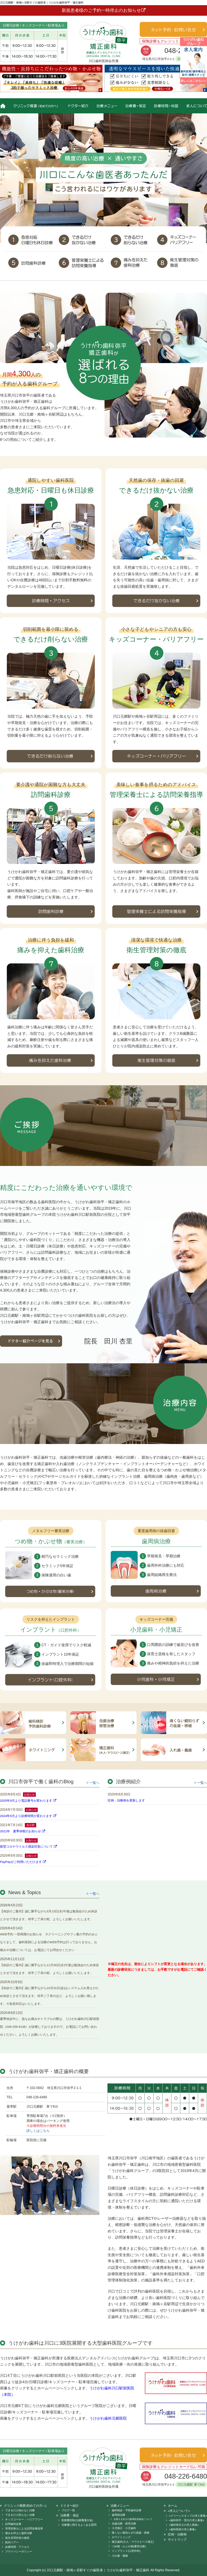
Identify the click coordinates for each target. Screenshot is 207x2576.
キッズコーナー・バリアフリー (24, 2519)
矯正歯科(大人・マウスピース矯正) (133, 2541)
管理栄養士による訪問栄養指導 (24, 2528)
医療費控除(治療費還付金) (77, 2520)
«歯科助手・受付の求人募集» (186, 2520)
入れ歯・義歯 (120, 2555)
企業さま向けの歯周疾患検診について (133, 2519)
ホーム (5, 108)
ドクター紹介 (77, 108)
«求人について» (179, 2510)
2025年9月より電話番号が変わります (28, 1800)
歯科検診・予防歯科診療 (126, 2510)
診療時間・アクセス (17, 2546)
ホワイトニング (121, 2537)
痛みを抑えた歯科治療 (18, 2533)
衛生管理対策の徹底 (17, 2537)
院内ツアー (12, 2542)
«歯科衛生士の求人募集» (184, 2524)
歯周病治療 (118, 2514)
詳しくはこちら (38, 2130)
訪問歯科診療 (13, 2524)
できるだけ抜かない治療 (20, 2510)
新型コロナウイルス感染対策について (28, 1846)
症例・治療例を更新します (126, 1800)
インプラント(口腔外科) (126, 2550)
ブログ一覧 (68, 2510)
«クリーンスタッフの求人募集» (188, 2515)
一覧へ (94, 1782)
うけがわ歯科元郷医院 (108, 2418)
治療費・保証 (135, 108)
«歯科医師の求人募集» (182, 2529)
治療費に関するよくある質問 (78, 2524)
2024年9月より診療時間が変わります (28, 1816)
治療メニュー (106, 108)
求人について (194, 108)
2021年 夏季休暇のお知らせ (22, 1831)
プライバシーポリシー (18, 2551)
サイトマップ (177, 2539)
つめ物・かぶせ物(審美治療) (129, 2546)
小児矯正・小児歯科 (124, 2528)
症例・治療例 (177, 2534)
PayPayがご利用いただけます (23, 1862)
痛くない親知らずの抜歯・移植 (130, 2532)
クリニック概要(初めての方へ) (36, 108)
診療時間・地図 (166, 108)
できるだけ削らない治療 (20, 2514)
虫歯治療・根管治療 (124, 2523)
